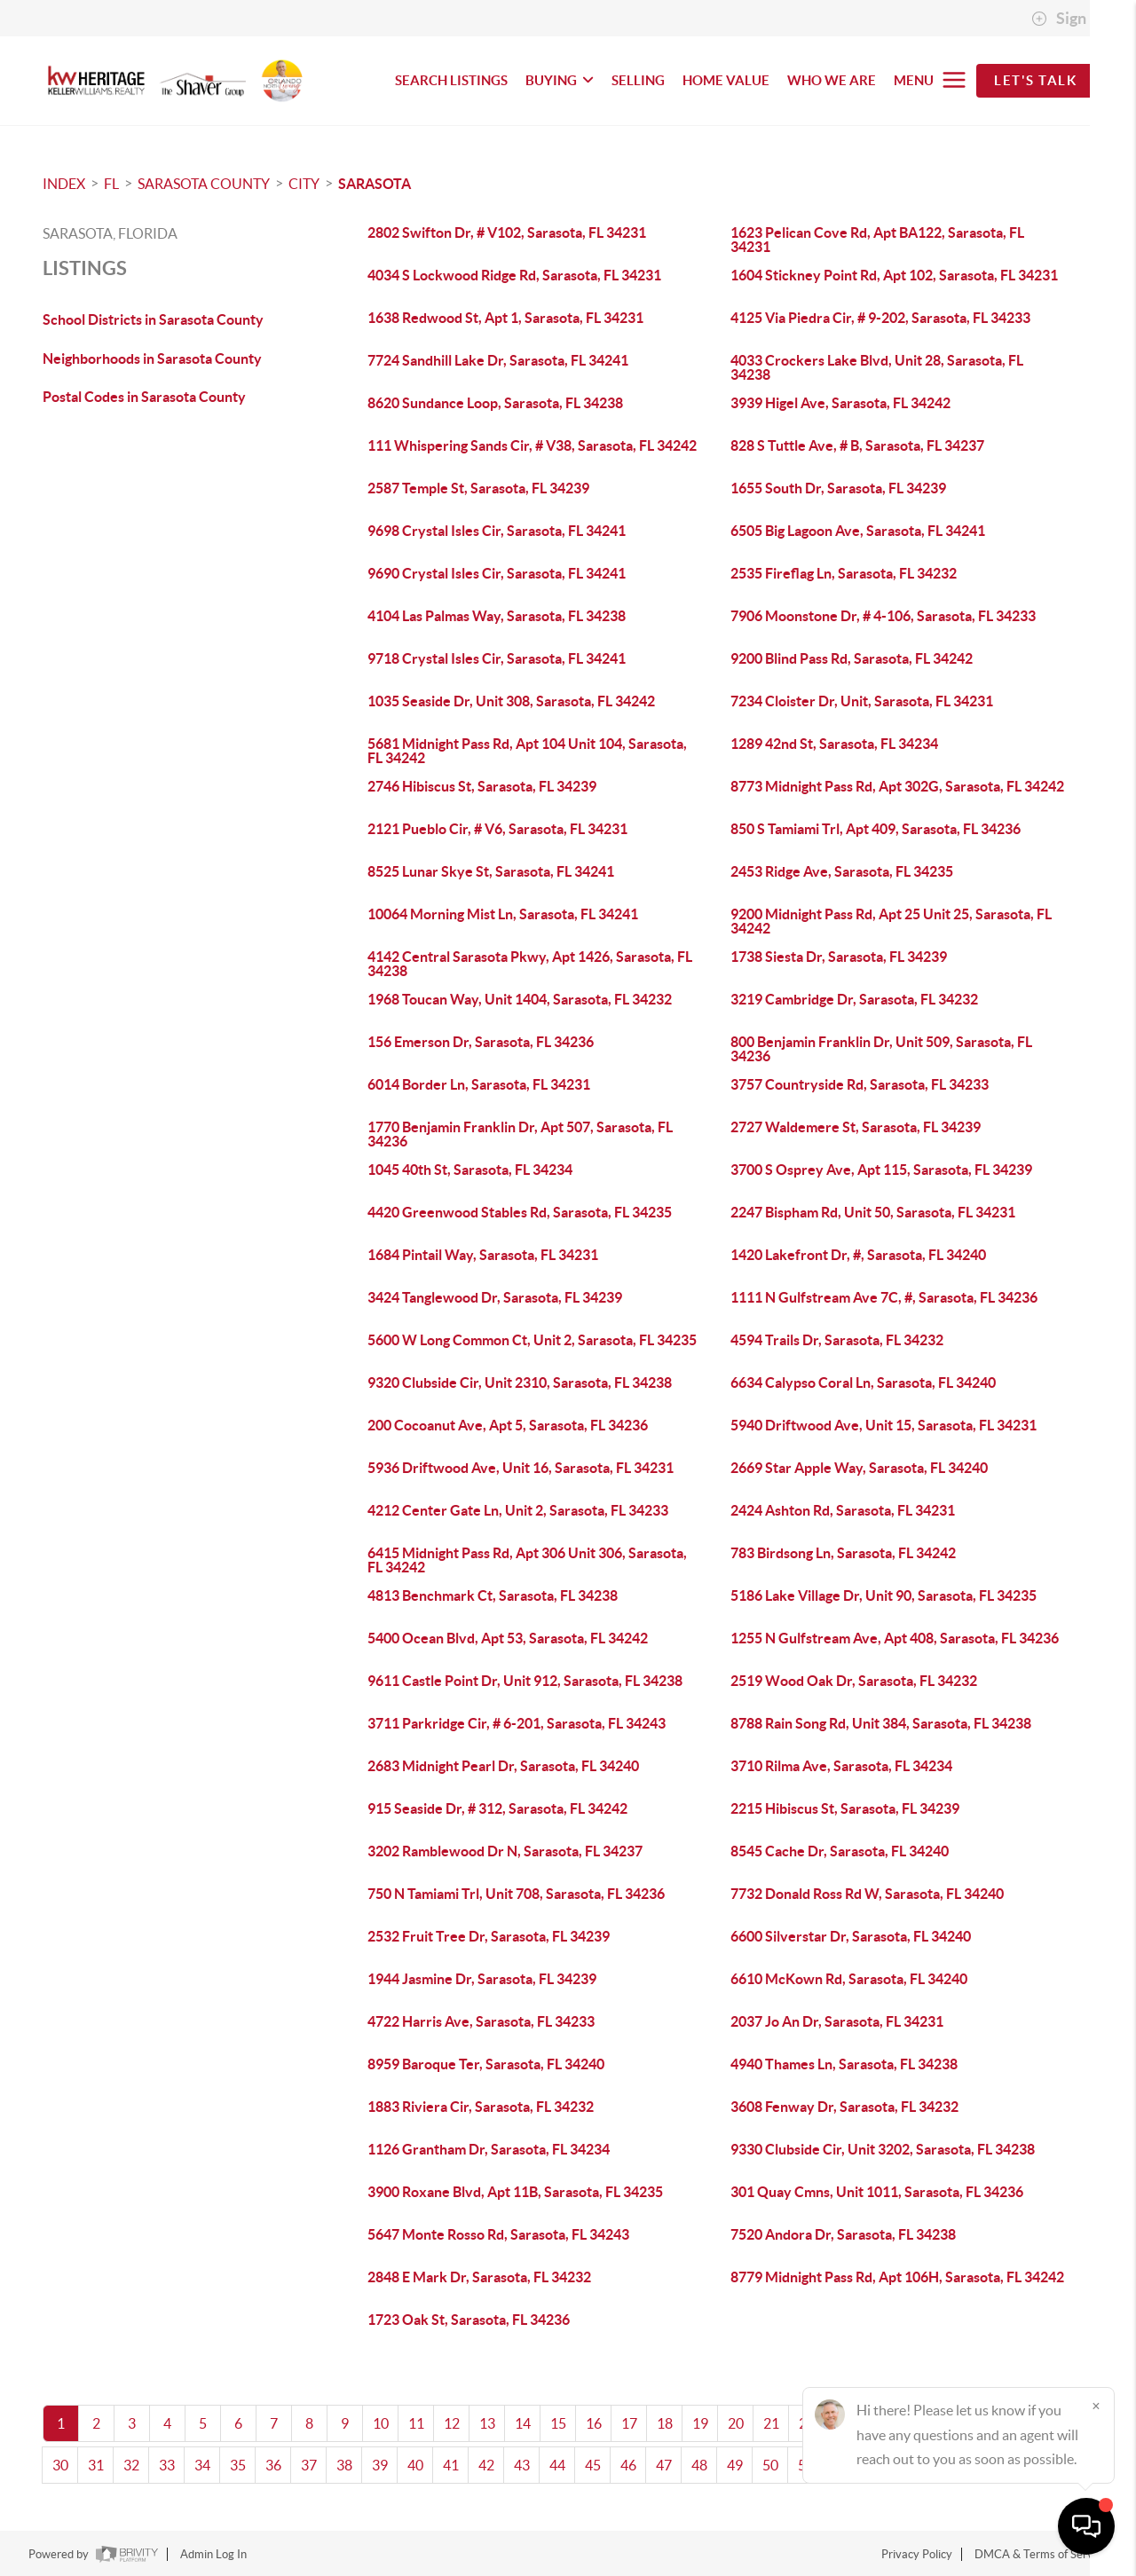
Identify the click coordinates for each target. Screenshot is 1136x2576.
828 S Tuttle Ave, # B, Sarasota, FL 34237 (857, 445)
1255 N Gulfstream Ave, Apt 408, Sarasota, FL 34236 (894, 1638)
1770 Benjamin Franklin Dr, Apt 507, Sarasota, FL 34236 (520, 1134)
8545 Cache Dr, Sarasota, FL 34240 (839, 1851)
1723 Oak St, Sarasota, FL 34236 (468, 2319)
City (304, 184)
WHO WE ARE (831, 80)
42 (486, 2465)
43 (522, 2465)
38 (344, 2465)
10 (381, 2423)
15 (558, 2423)
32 (131, 2465)
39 (380, 2465)
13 (487, 2423)
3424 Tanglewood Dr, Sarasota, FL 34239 (494, 1297)
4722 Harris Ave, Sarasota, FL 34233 (481, 2021)
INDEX (64, 184)
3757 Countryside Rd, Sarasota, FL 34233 (859, 1084)
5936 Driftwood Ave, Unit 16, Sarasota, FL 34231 (520, 1468)
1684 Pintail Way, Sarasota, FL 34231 (482, 1255)
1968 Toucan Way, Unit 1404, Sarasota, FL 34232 (519, 999)
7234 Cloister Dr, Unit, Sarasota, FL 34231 (861, 701)
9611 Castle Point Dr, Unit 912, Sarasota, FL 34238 (524, 1681)
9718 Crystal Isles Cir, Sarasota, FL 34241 (496, 658)
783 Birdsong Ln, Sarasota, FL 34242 (843, 1553)
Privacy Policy (916, 2554)
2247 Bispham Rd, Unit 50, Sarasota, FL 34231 (872, 1212)
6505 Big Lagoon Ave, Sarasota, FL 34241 (857, 531)
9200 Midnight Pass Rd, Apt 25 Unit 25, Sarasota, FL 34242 (891, 921)
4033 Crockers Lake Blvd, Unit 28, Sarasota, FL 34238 (876, 367)
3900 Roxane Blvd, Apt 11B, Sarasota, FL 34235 (515, 2192)
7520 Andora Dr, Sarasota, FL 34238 (843, 2234)
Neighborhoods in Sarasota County (152, 358)
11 (416, 2423)
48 (699, 2465)
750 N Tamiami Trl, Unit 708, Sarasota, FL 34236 (516, 1894)
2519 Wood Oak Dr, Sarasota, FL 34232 (853, 1681)
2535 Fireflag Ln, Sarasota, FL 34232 (843, 573)
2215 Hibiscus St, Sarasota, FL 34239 (844, 1808)
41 (451, 2465)
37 (309, 2465)
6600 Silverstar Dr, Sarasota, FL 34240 (850, 1936)
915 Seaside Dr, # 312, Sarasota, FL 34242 (497, 1808)
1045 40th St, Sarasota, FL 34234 (469, 1169)
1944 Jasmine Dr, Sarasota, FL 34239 (481, 1979)
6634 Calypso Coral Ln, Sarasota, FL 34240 (863, 1382)
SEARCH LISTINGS (451, 80)
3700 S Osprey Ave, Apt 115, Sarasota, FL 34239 (881, 1169)
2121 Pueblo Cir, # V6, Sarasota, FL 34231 (497, 829)
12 (452, 2423)
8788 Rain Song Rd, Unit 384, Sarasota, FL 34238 (880, 1723)
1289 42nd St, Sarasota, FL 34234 (834, 744)
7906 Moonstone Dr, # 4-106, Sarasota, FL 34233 (883, 616)
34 (202, 2465)
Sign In (1067, 19)
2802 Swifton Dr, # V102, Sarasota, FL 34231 (506, 232)
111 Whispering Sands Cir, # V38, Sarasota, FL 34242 (532, 445)
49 (735, 2465)
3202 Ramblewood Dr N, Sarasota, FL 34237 (505, 1851)
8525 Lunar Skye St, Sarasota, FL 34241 (490, 871)
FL (111, 184)
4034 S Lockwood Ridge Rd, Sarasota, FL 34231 (514, 275)
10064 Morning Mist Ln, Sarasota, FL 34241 (502, 914)
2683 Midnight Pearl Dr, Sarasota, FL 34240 (503, 1766)
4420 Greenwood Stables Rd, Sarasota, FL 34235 (519, 1212)
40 (415, 2465)
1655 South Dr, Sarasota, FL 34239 (838, 488)
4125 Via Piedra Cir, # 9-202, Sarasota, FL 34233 (880, 318)
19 (700, 2423)
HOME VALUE (725, 80)
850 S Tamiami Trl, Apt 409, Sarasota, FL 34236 (875, 829)
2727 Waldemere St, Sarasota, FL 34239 (855, 1127)
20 (736, 2423)
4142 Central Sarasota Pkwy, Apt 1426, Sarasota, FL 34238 (529, 963)
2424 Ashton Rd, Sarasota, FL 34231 (842, 1510)
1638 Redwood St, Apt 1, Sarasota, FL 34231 (505, 318)
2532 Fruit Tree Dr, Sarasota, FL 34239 (488, 1936)
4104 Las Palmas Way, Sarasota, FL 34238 (496, 616)
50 (770, 2465)
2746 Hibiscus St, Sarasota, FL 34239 (481, 786)
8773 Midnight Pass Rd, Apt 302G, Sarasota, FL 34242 (897, 786)
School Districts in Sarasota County (153, 319)
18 (665, 2423)
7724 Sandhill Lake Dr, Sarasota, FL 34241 (497, 360)
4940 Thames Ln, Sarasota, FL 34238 (844, 2064)
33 (167, 2465)
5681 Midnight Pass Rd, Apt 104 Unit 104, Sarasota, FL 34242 (527, 751)
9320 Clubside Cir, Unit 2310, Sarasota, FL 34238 (519, 1382)
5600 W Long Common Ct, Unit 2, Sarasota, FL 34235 (532, 1340)
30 (60, 2465)
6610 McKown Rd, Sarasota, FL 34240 (848, 1979)
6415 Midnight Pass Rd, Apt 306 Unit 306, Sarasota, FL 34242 (527, 1560)
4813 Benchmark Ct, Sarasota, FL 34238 (492, 1595)
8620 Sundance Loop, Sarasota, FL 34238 (495, 403)
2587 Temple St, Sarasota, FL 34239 (478, 488)
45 (593, 2465)
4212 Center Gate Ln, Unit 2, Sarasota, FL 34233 (517, 1510)
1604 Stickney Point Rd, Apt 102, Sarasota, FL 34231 (894, 275)
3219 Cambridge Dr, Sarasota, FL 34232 (854, 999)
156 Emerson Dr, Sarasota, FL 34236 (480, 1042)
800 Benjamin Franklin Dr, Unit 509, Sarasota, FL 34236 (881, 1049)
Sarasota (374, 184)
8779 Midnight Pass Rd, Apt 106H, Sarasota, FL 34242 (897, 2277)
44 (557, 2465)
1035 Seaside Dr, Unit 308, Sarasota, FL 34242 (511, 701)
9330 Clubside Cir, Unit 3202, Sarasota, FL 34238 (882, 2149)
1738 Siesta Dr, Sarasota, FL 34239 (838, 956)
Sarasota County (204, 184)
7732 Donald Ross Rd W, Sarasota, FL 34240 (867, 1894)
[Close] (1096, 2406)
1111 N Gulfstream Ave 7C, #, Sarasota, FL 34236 (883, 1297)
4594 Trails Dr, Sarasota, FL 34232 (836, 1340)
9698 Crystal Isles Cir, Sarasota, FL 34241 (496, 531)
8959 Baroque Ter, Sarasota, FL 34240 (485, 2064)
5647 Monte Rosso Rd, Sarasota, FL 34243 (498, 2234)
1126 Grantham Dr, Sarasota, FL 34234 (488, 2149)
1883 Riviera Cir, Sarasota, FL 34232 (480, 2106)
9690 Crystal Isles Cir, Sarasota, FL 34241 (496, 573)
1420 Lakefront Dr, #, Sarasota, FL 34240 (858, 1255)
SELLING (638, 80)
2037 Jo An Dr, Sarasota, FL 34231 (836, 2021)
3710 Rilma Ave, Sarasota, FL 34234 (841, 1766)
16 (594, 2423)
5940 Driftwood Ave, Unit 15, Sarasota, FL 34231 (883, 1425)
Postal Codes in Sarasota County (144, 397)
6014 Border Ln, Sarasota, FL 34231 (478, 1084)
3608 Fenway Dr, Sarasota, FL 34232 (844, 2106)
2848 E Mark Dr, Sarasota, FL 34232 (479, 2277)
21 (771, 2423)
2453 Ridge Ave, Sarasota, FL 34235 (841, 871)
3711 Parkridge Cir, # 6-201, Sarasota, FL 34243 (516, 1723)
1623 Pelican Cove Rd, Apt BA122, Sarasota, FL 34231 (877, 239)
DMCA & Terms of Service (1041, 2554)
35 (238, 2465)
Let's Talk (1035, 80)
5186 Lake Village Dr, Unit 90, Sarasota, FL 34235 (883, 1595)
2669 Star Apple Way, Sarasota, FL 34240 (859, 1468)
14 (523, 2423)
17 (629, 2423)
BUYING (559, 80)
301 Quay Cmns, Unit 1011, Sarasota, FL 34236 (876, 2192)
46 (628, 2465)
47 (664, 2465)
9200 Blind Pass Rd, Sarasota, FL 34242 (851, 658)
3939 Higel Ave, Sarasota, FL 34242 (840, 403)
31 (96, 2465)
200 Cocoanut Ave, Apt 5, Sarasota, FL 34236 (507, 1425)
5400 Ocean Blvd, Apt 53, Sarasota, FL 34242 (507, 1638)
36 (273, 2465)
